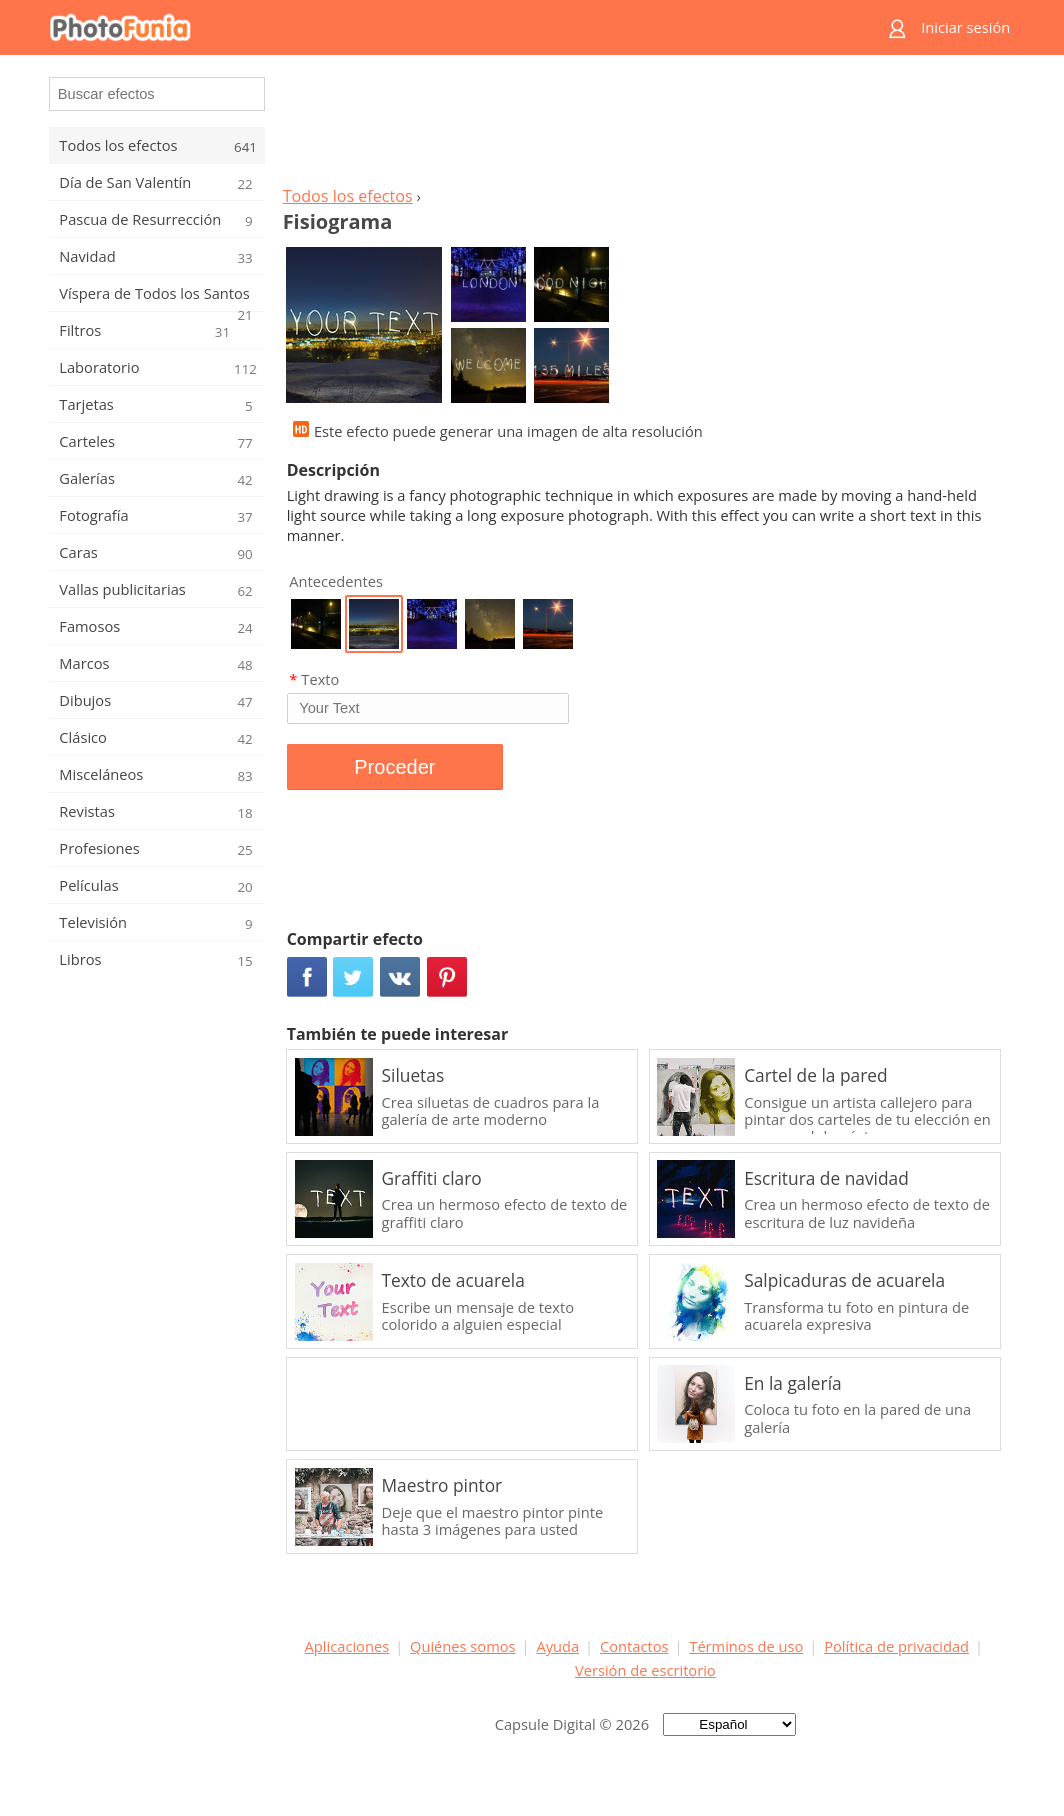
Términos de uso (746, 1646)
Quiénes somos (463, 1646)
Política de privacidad (896, 1646)
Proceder (394, 767)
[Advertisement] (645, 126)
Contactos (634, 1646)
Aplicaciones (347, 1646)
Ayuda (557, 1646)
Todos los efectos (348, 196)
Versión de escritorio (645, 1670)
